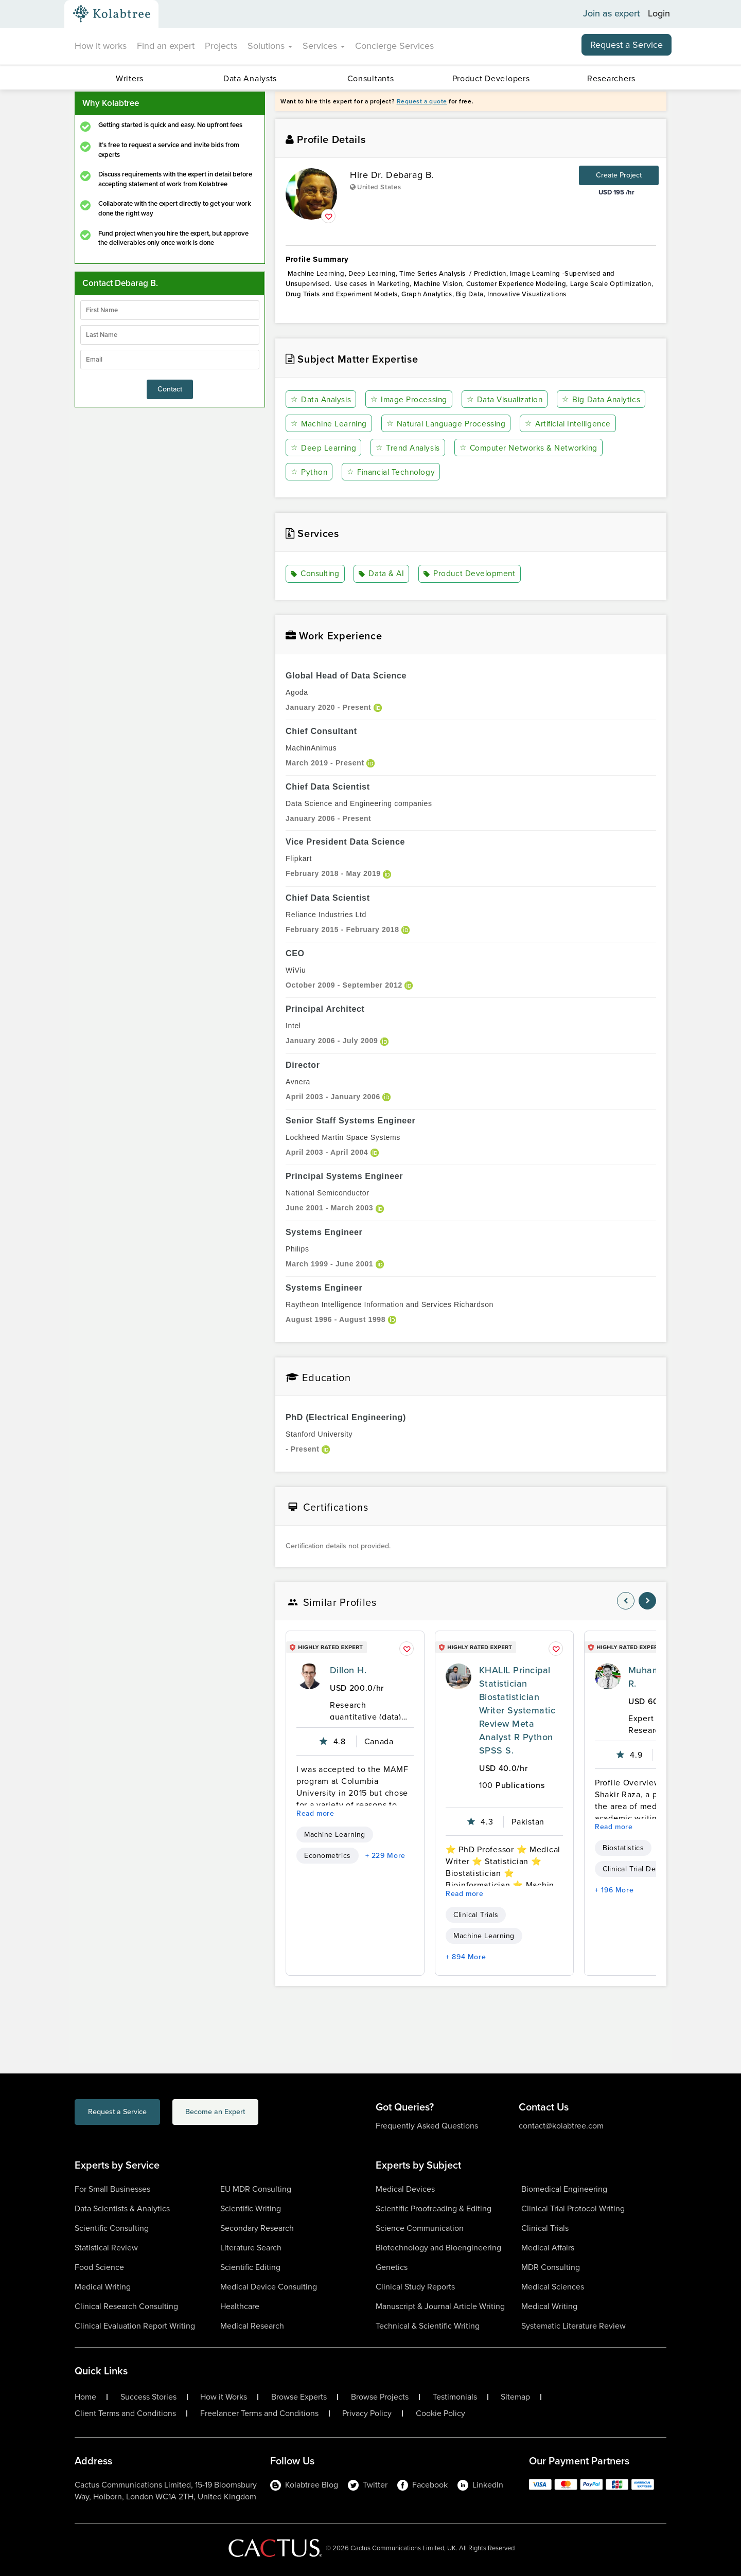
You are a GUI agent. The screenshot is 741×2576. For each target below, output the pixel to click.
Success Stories (148, 2397)
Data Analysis (322, 399)
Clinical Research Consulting (126, 2306)
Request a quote (422, 101)
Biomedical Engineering (564, 2189)
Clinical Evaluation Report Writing (135, 2326)
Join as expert (611, 14)
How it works (101, 45)
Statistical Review (106, 2247)
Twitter (367, 2485)
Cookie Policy (440, 2413)
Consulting (317, 574)
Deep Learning (433, 448)
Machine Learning (429, 424)
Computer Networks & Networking (361, 472)
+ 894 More (466, 1957)
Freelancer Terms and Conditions (259, 2413)
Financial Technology (552, 472)
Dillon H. (348, 1670)
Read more (315, 1813)
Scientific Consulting (112, 2228)
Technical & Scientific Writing (428, 2326)
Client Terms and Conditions (125, 2413)
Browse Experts (299, 2397)
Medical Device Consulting (268, 2287)
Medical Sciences (552, 2287)
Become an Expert (256, 2113)
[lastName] (169, 335)
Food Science (99, 2267)
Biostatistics (623, 1847)
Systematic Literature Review (573, 2326)
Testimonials (455, 2397)
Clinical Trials (475, 1914)
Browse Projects (380, 2397)
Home (85, 2397)
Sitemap (515, 2397)
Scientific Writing (250, 2208)
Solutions (270, 45)
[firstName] (169, 310)
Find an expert (166, 45)
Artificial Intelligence (336, 448)
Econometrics (327, 1855)
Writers (130, 78)
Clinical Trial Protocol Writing (573, 2208)
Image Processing (410, 399)
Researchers (611, 78)
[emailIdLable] (169, 359)
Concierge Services (394, 45)
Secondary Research (257, 2228)
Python (468, 472)
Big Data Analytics (331, 424)
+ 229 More (385, 1855)
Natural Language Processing (548, 424)
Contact (169, 389)
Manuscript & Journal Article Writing (440, 2306)
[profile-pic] (309, 1676)
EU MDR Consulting (255, 2189)
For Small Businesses (112, 2189)
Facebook (422, 2485)
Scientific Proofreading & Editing (433, 2208)
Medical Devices (405, 2189)
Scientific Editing (250, 2267)
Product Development (471, 574)
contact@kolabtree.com (561, 2126)
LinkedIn (480, 2485)
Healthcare (239, 2306)
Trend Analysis (518, 448)
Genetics (392, 2267)
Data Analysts (250, 78)
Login (659, 14)
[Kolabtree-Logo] (111, 14)
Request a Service (626, 44)
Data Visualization (507, 399)
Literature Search (250, 2247)
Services (324, 45)
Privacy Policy (367, 2413)
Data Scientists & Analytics (122, 2208)
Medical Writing (103, 2287)
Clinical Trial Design (637, 1869)
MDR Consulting (550, 2267)
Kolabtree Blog (304, 2485)
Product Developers (491, 78)
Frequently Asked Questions (427, 2126)
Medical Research (252, 2326)
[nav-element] (625, 1600)
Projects (221, 45)
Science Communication (420, 2228)
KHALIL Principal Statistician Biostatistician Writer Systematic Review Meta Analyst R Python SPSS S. (517, 1710)
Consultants (370, 78)
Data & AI (384, 574)
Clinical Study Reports (415, 2287)
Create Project (619, 175)
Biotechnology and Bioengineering (438, 2247)
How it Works (223, 2397)
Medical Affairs (547, 2247)
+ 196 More (614, 1890)
